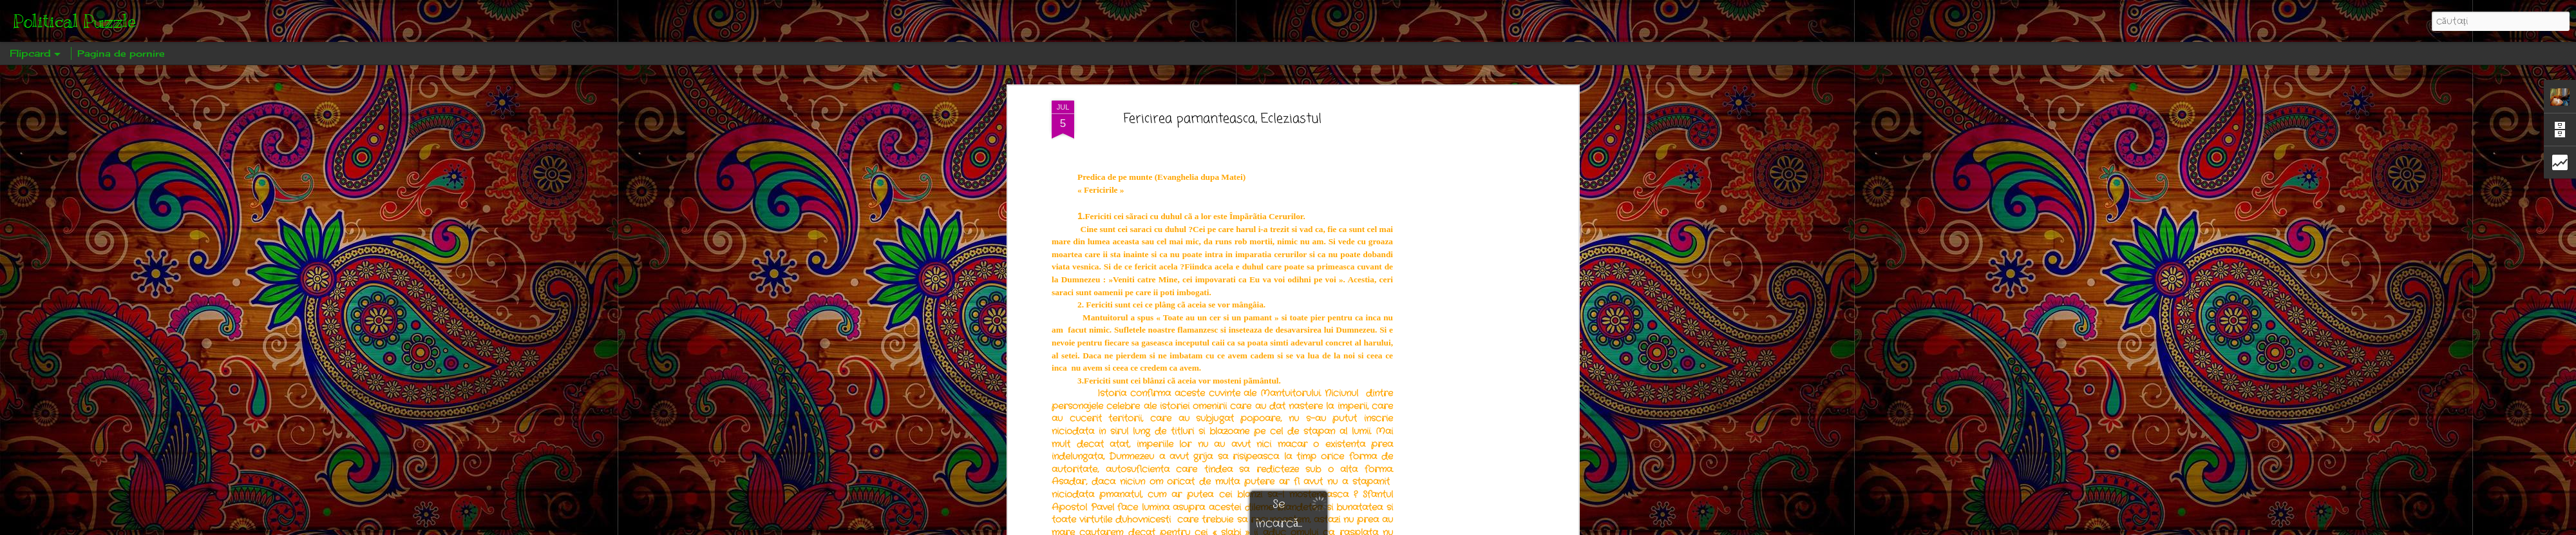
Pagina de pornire (121, 53)
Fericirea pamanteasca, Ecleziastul (1222, 119)
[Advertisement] (1463, 303)
